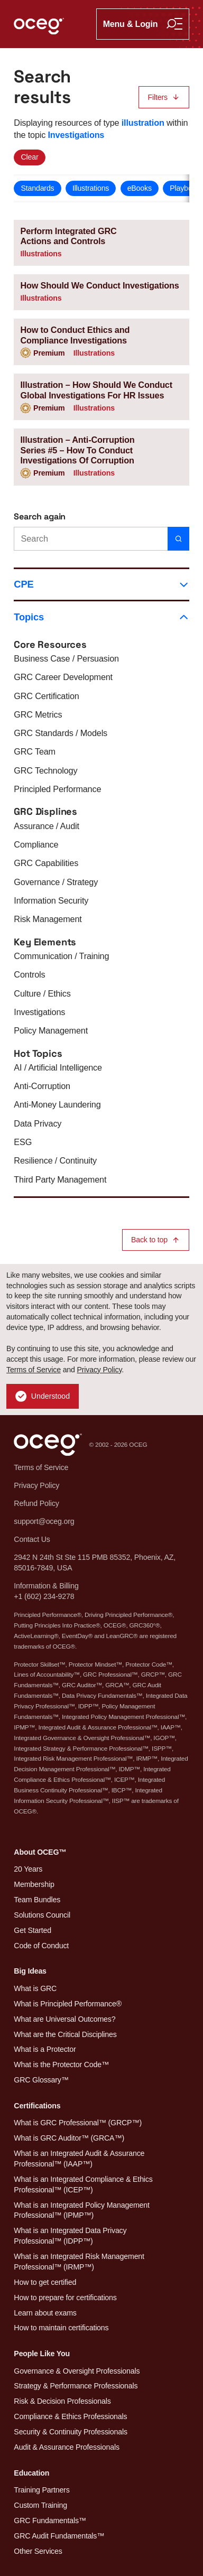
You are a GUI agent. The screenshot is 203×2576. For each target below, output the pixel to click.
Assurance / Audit (46, 826)
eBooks (139, 188)
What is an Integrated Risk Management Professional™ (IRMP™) (79, 2261)
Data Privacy (37, 1123)
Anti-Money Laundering (57, 1104)
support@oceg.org (44, 1521)
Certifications (37, 2105)
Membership (34, 1884)
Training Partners (41, 2490)
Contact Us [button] (32, 1539)
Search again (40, 516)
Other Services (38, 2551)
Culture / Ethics (42, 993)
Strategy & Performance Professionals (75, 2386)
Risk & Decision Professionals (62, 2401)
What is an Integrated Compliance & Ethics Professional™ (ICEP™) (83, 2184)
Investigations (39, 1012)
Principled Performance (57, 789)
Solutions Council (42, 1915)
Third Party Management (60, 1179)
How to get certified (45, 2282)
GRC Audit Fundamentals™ (59, 2536)
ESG (23, 1142)
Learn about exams (45, 2313)
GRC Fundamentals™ (50, 2520)
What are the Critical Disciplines (65, 2034)
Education (31, 2473)
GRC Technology (45, 770)
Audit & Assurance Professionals (66, 2447)
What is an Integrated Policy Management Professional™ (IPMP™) (81, 2210)
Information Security (51, 900)
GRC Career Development (63, 677)
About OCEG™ (40, 1852)
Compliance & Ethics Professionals (70, 2416)
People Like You (42, 2353)
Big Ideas (30, 1971)
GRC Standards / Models (60, 733)
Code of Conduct (41, 1945)
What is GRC (35, 1988)
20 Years (28, 1869)
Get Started (32, 1930)
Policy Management (51, 1030)
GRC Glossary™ (41, 2080)
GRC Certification (46, 696)
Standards (37, 188)
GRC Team (35, 751)
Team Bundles (37, 1899)
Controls (29, 974)
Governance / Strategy (56, 882)
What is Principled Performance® (68, 2004)
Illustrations (90, 188)
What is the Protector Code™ (61, 2064)
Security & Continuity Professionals (70, 2432)
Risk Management (47, 919)
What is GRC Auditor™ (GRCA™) (69, 2138)
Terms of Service (33, 1369)
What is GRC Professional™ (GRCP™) (78, 2122)
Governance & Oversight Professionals (77, 2371)
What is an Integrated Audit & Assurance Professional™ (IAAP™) (79, 2158)
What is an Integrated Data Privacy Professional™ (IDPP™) (70, 2235)
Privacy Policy (99, 1369)
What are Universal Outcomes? (64, 2019)
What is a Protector (45, 2049)
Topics (101, 616)
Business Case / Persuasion (66, 658)
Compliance (36, 844)
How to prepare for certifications (65, 2297)
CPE (101, 584)
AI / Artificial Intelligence (58, 1067)
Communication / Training (61, 956)
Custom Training (40, 2505)
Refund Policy (36, 1503)
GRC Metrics (38, 714)
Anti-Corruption (42, 1086)
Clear (29, 157)
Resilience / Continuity (55, 1160)
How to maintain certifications (61, 2327)
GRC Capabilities (46, 863)
